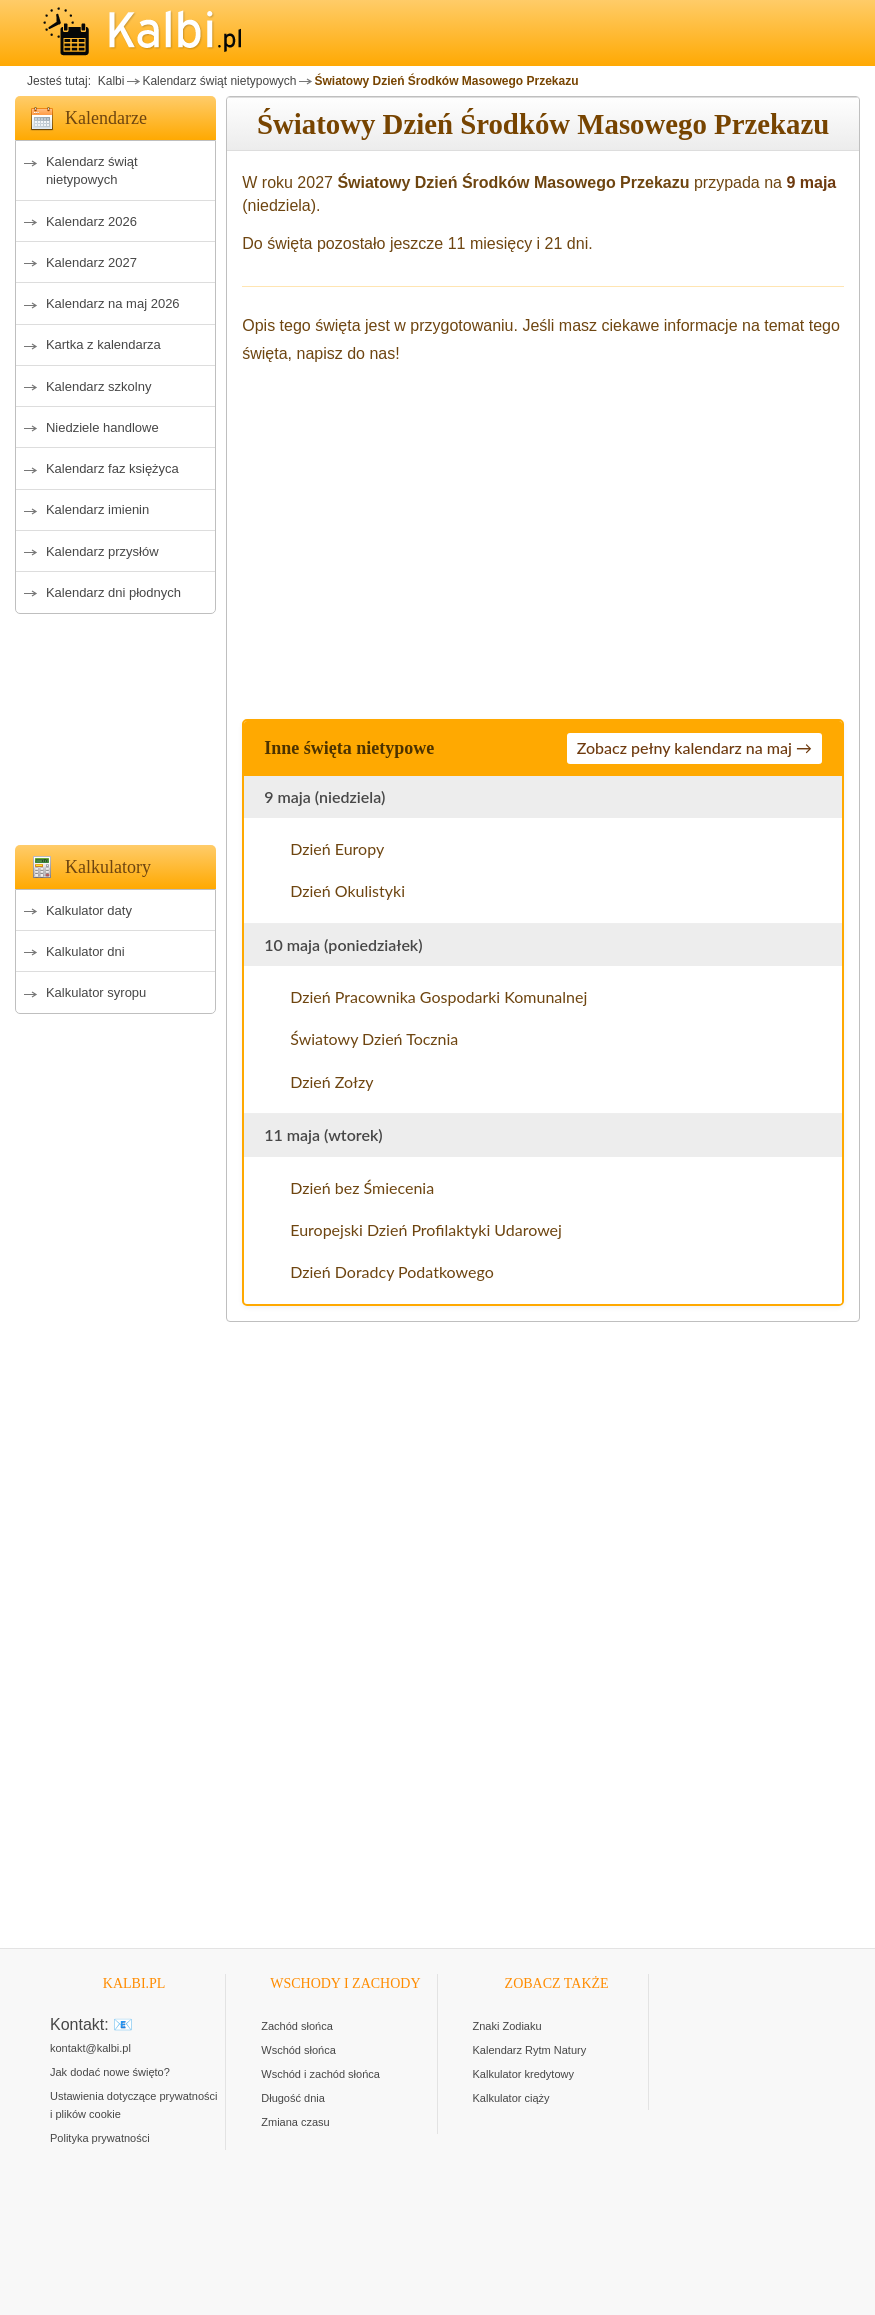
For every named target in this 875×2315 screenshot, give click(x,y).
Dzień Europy (337, 848)
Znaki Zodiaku (507, 2026)
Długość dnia (293, 2098)
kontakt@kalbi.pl (90, 2048)
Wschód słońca (298, 2050)
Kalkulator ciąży (511, 2098)
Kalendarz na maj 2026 (113, 303)
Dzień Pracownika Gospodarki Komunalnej (438, 996)
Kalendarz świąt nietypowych (219, 81)
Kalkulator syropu (96, 992)
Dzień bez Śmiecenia (362, 1187)
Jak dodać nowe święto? (110, 2072)
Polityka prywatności (100, 2138)
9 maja (811, 182)
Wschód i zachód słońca (320, 2074)
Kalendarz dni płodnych (113, 592)
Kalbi (109, 81)
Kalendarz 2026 (91, 221)
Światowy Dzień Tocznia (374, 1038)
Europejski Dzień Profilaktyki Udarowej (426, 1229)
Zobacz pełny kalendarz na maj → (694, 747)
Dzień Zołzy (331, 1081)
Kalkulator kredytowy (524, 2074)
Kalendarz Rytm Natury (530, 2050)
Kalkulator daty (89, 910)
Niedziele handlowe (102, 427)
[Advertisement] (115, 724)
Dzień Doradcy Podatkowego (391, 1271)
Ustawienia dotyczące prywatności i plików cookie (134, 2105)
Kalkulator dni (85, 951)
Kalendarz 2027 (91, 262)
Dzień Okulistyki (347, 890)
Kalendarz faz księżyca (112, 468)
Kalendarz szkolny (99, 386)
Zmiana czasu (295, 2122)
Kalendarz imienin (97, 509)
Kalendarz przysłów (102, 551)
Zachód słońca (297, 2026)
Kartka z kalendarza (103, 344)
